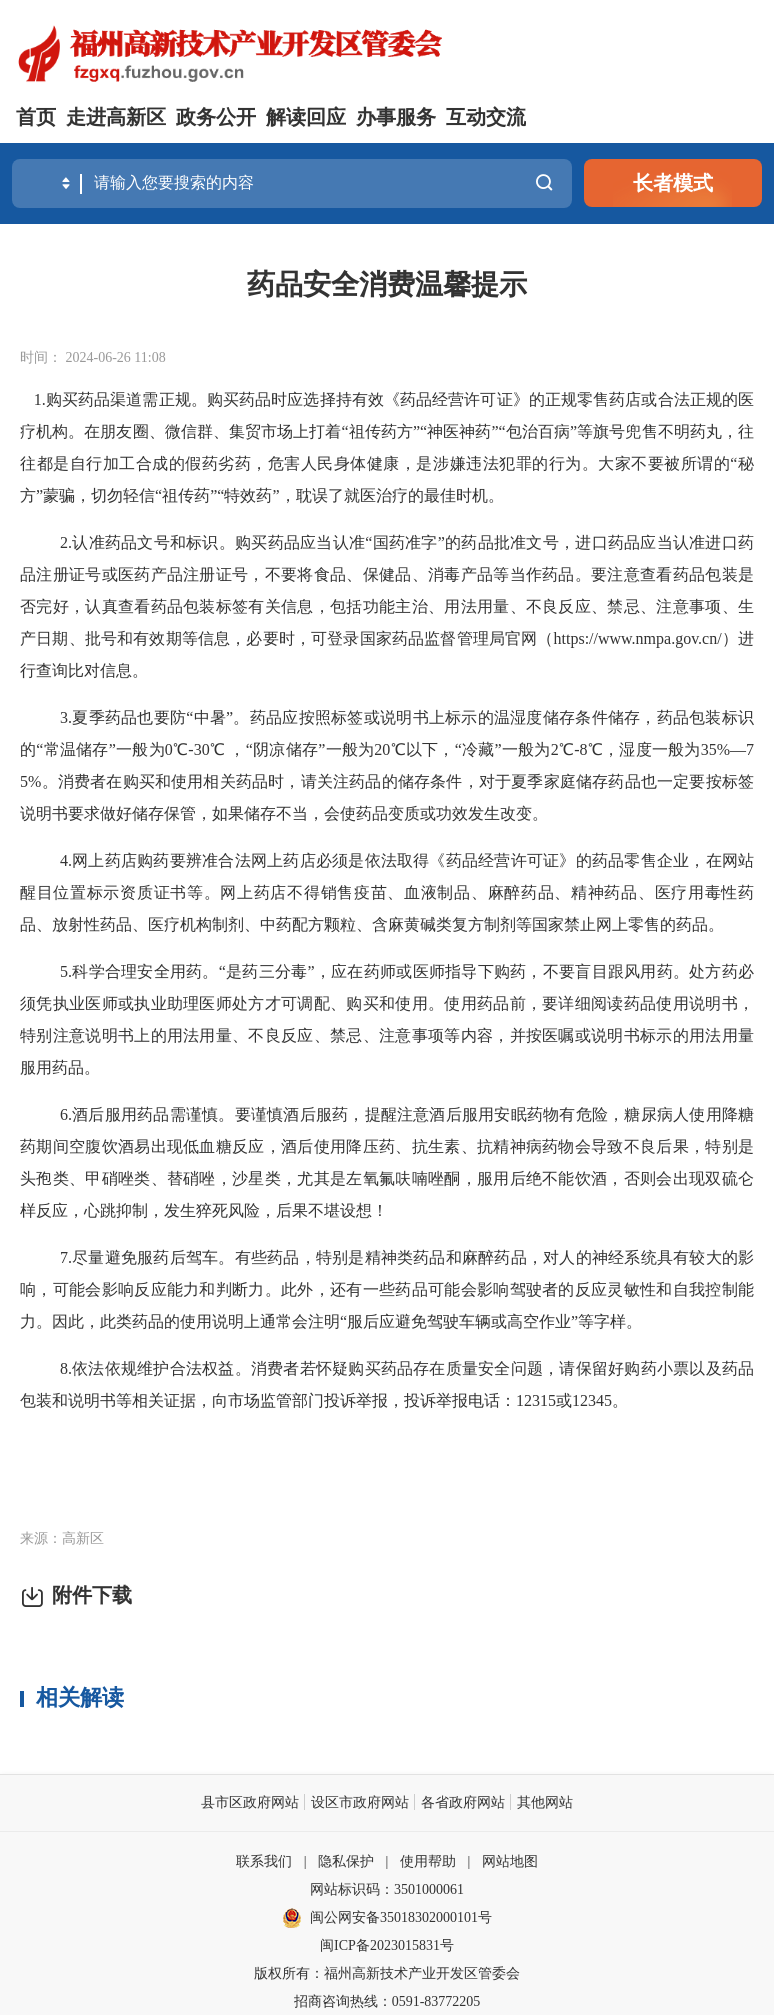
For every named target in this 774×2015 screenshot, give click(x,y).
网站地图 (510, 1860)
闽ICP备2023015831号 (387, 1944)
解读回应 (306, 117)
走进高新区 (116, 117)
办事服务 (396, 117)
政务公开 (216, 117)
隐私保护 (346, 1860)
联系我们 (264, 1860)
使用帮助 (428, 1860)
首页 (36, 117)
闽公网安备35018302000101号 (401, 1916)
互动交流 (486, 117)
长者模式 (673, 183)
